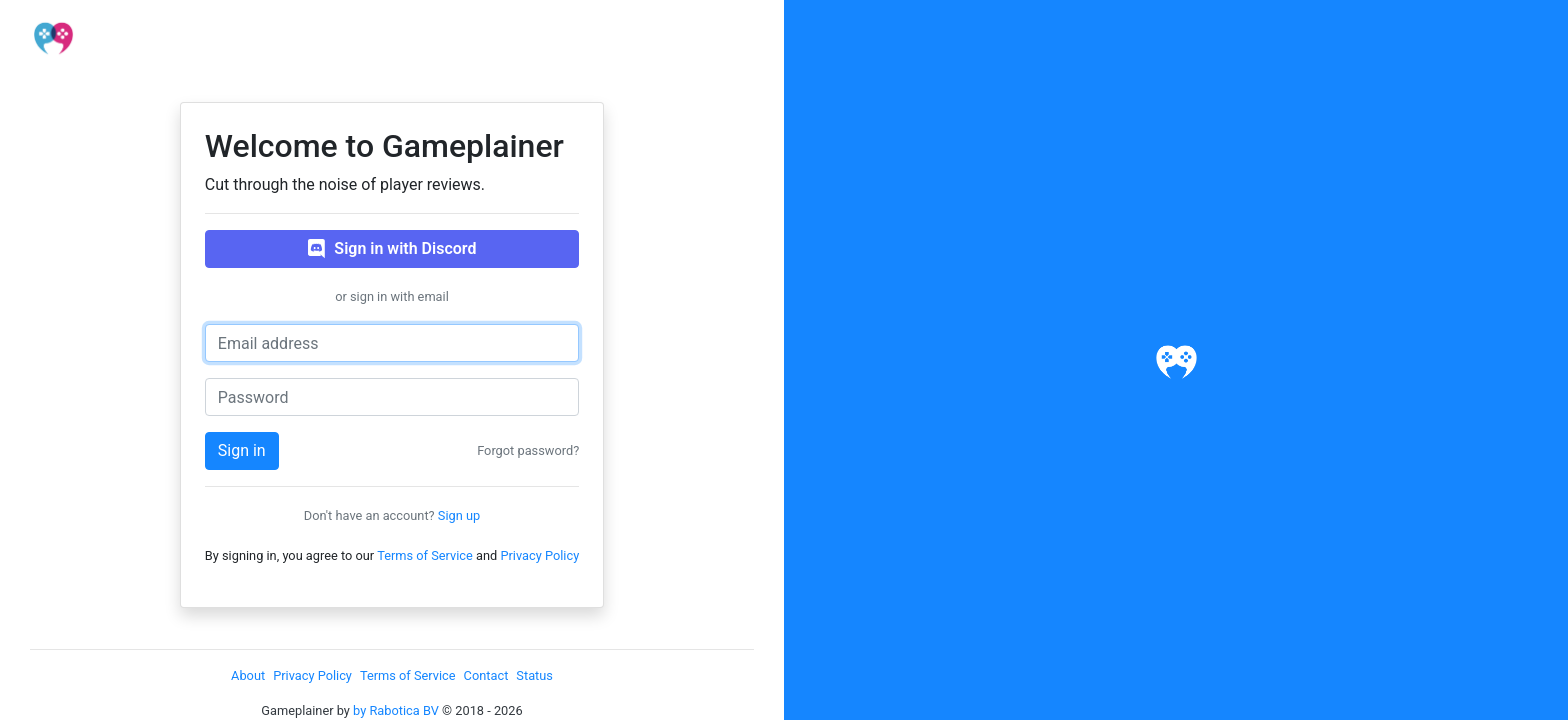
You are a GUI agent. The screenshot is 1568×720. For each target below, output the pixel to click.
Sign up (459, 515)
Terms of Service (425, 555)
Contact (486, 675)
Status (534, 675)
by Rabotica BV (396, 710)
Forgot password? (528, 450)
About (248, 675)
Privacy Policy (539, 555)
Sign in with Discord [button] (392, 249)
